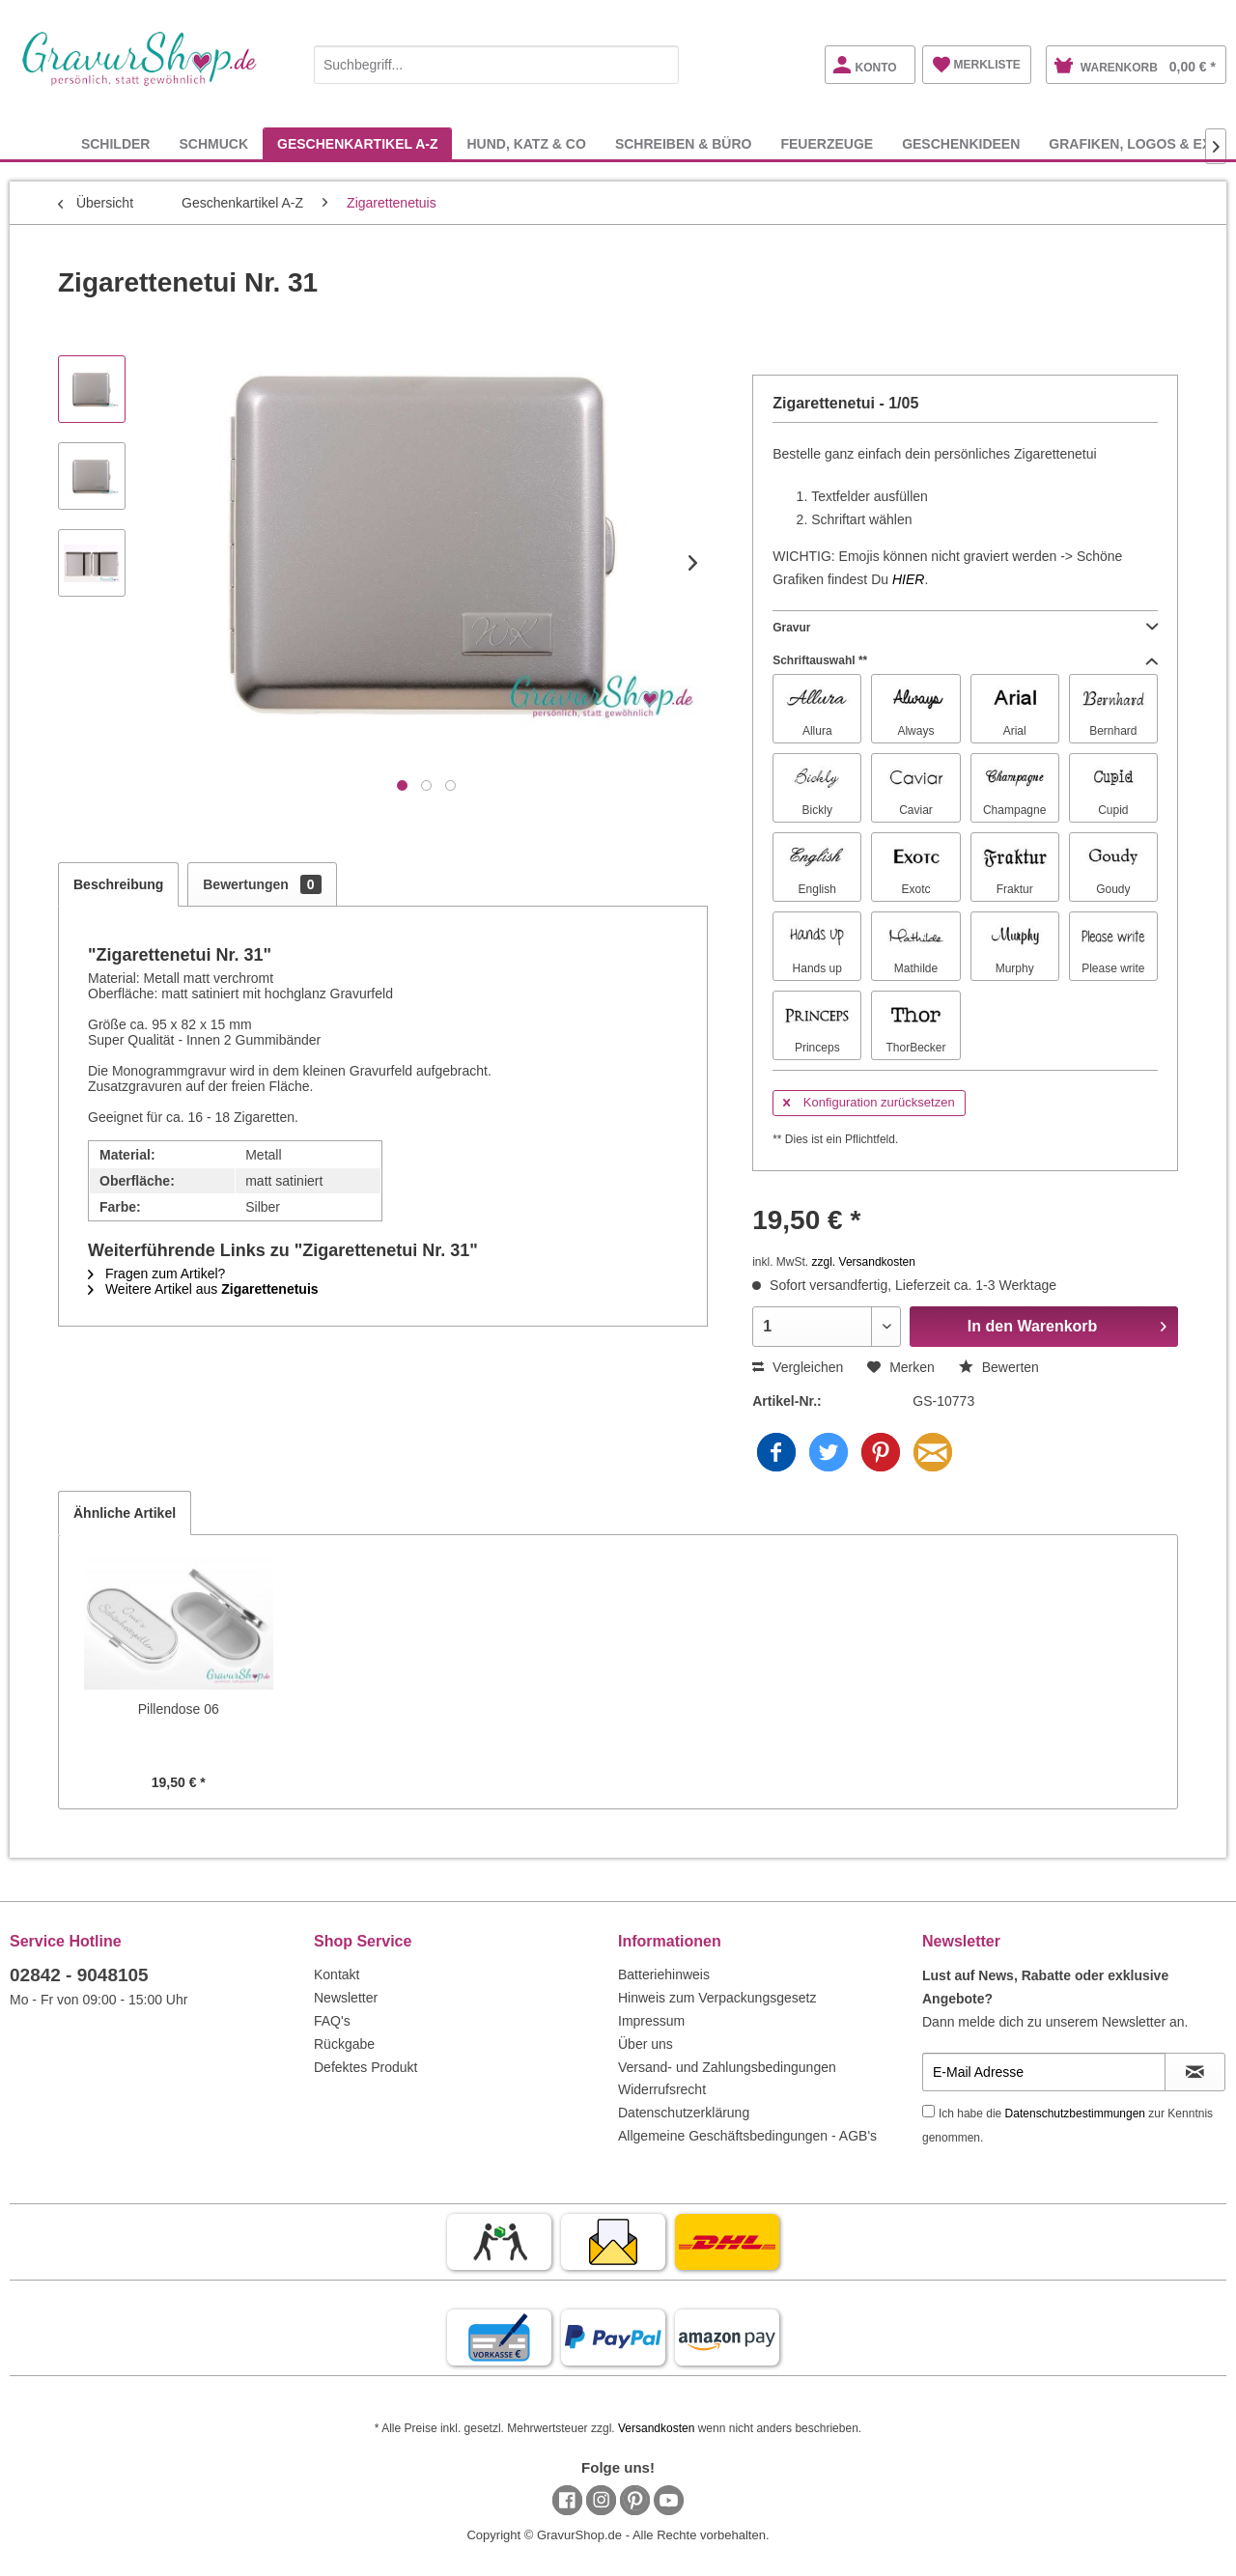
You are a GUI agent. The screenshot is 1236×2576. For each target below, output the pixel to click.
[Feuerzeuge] (826, 143)
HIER (908, 579)
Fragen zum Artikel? (156, 1273)
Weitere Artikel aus (203, 1289)
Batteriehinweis (664, 1974)
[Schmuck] (213, 143)
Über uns (645, 2044)
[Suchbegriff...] (496, 64)
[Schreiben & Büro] (684, 143)
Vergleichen (797, 1367)
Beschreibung (118, 884)
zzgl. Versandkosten (863, 1262)
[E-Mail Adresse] (1044, 2072)
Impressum (651, 2021)
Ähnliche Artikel (124, 1513)
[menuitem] (496, 61)
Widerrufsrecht (662, 2089)
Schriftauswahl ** (965, 660)
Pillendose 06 (178, 1709)
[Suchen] (659, 64)
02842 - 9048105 (79, 1975)
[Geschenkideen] (960, 143)
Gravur (965, 627)
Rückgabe (344, 2044)
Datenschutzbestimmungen (1075, 2113)
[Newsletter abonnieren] (1195, 2072)
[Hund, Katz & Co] (526, 143)
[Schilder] (116, 143)
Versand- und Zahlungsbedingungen (727, 2067)
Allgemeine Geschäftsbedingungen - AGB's (747, 2135)
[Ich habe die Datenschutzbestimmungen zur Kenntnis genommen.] (928, 2111)
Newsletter (346, 1997)
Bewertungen (262, 884)
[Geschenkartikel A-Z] (357, 143)
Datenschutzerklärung (683, 2112)
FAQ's (332, 2021)
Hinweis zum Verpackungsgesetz (717, 1997)
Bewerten (999, 1367)
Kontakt (336, 1974)
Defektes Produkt (365, 2067)
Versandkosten (656, 2428)
